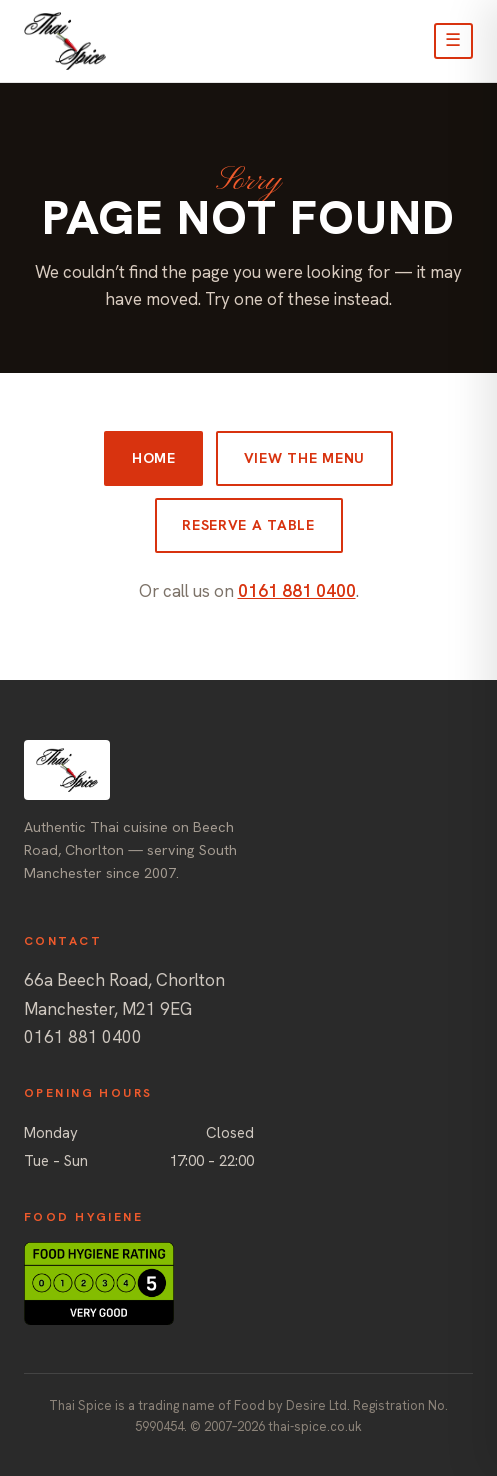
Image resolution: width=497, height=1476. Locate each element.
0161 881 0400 (297, 591)
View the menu (304, 458)
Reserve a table (248, 525)
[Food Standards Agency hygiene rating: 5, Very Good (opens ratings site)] (248, 1283)
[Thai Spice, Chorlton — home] (65, 41)
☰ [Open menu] (453, 40)
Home (154, 458)
